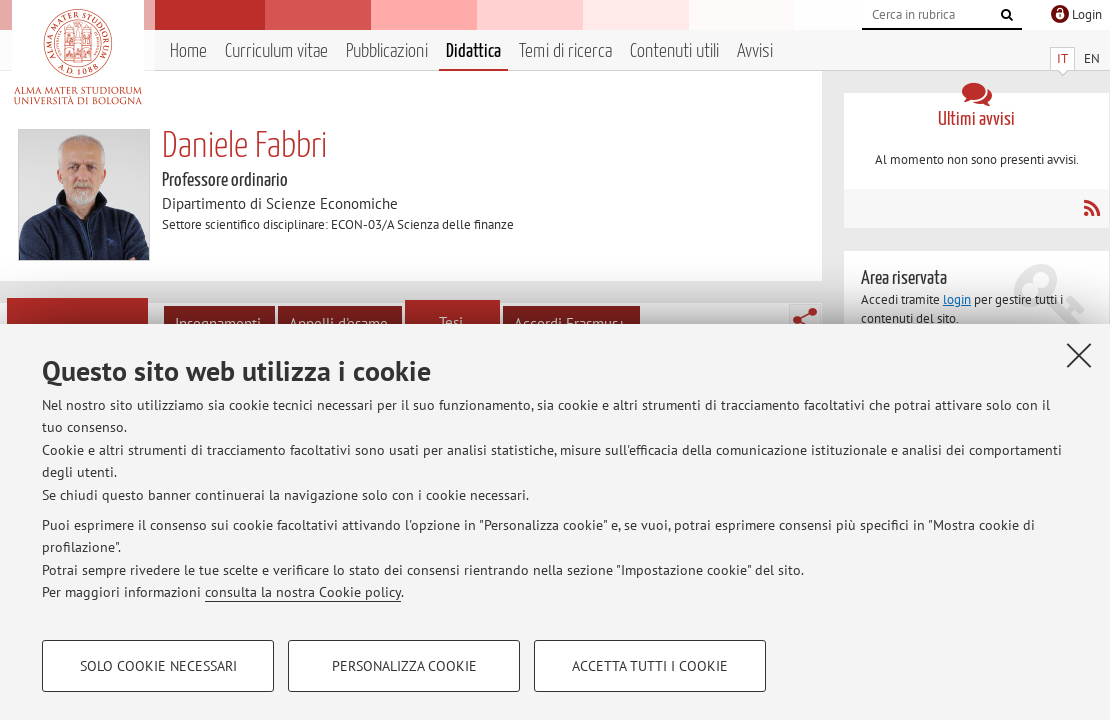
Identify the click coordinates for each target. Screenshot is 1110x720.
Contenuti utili (674, 51)
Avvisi (755, 51)
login (957, 299)
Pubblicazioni (387, 51)
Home (188, 51)
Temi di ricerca (565, 51)
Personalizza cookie (404, 666)
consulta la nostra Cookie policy (303, 592)
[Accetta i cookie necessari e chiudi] (1079, 355)
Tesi (451, 322)
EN (1092, 58)
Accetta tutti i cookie (650, 666)
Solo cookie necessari (158, 666)
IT (1062, 58)
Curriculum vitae (276, 51)
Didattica (473, 51)
